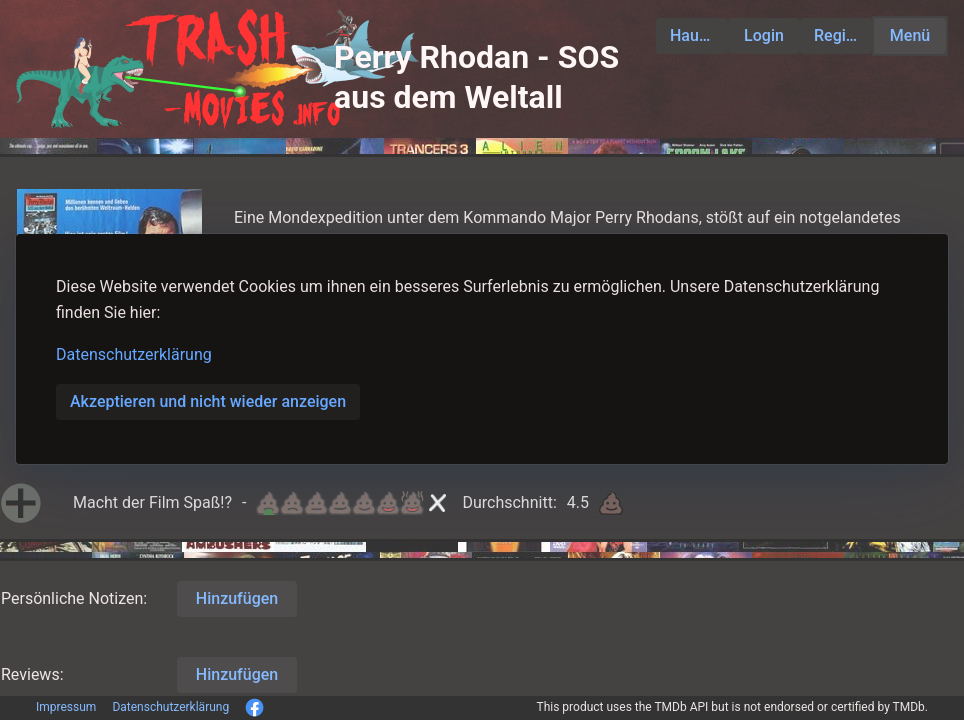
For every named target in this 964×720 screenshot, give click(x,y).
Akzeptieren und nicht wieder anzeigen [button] (208, 401)
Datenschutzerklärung (134, 354)
